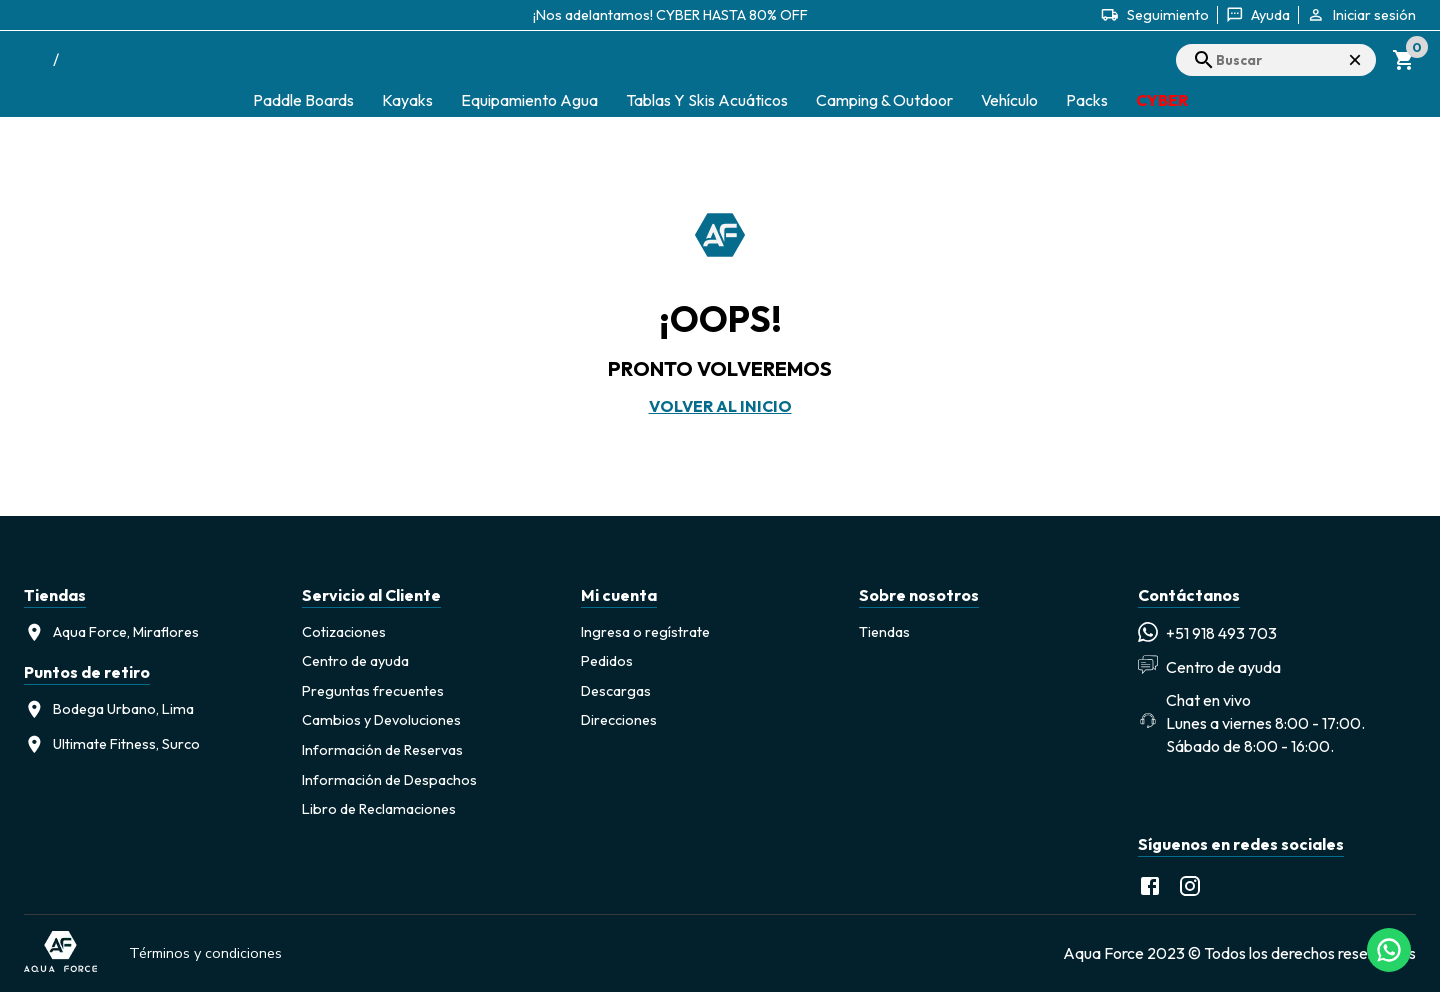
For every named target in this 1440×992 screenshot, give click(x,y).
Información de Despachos (389, 780)
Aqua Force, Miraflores (111, 632)
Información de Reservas (382, 750)
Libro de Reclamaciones (379, 809)
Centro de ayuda (355, 661)
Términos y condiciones (205, 953)
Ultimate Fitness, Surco (112, 744)
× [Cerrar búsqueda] (1355, 59)
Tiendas (884, 632)
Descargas (616, 691)
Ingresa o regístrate (645, 632)
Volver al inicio (720, 406)
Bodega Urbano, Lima (109, 709)
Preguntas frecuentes (373, 691)
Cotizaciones (344, 632)
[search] (1276, 60)
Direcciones (619, 720)
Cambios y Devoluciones (381, 720)
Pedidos (607, 661)
